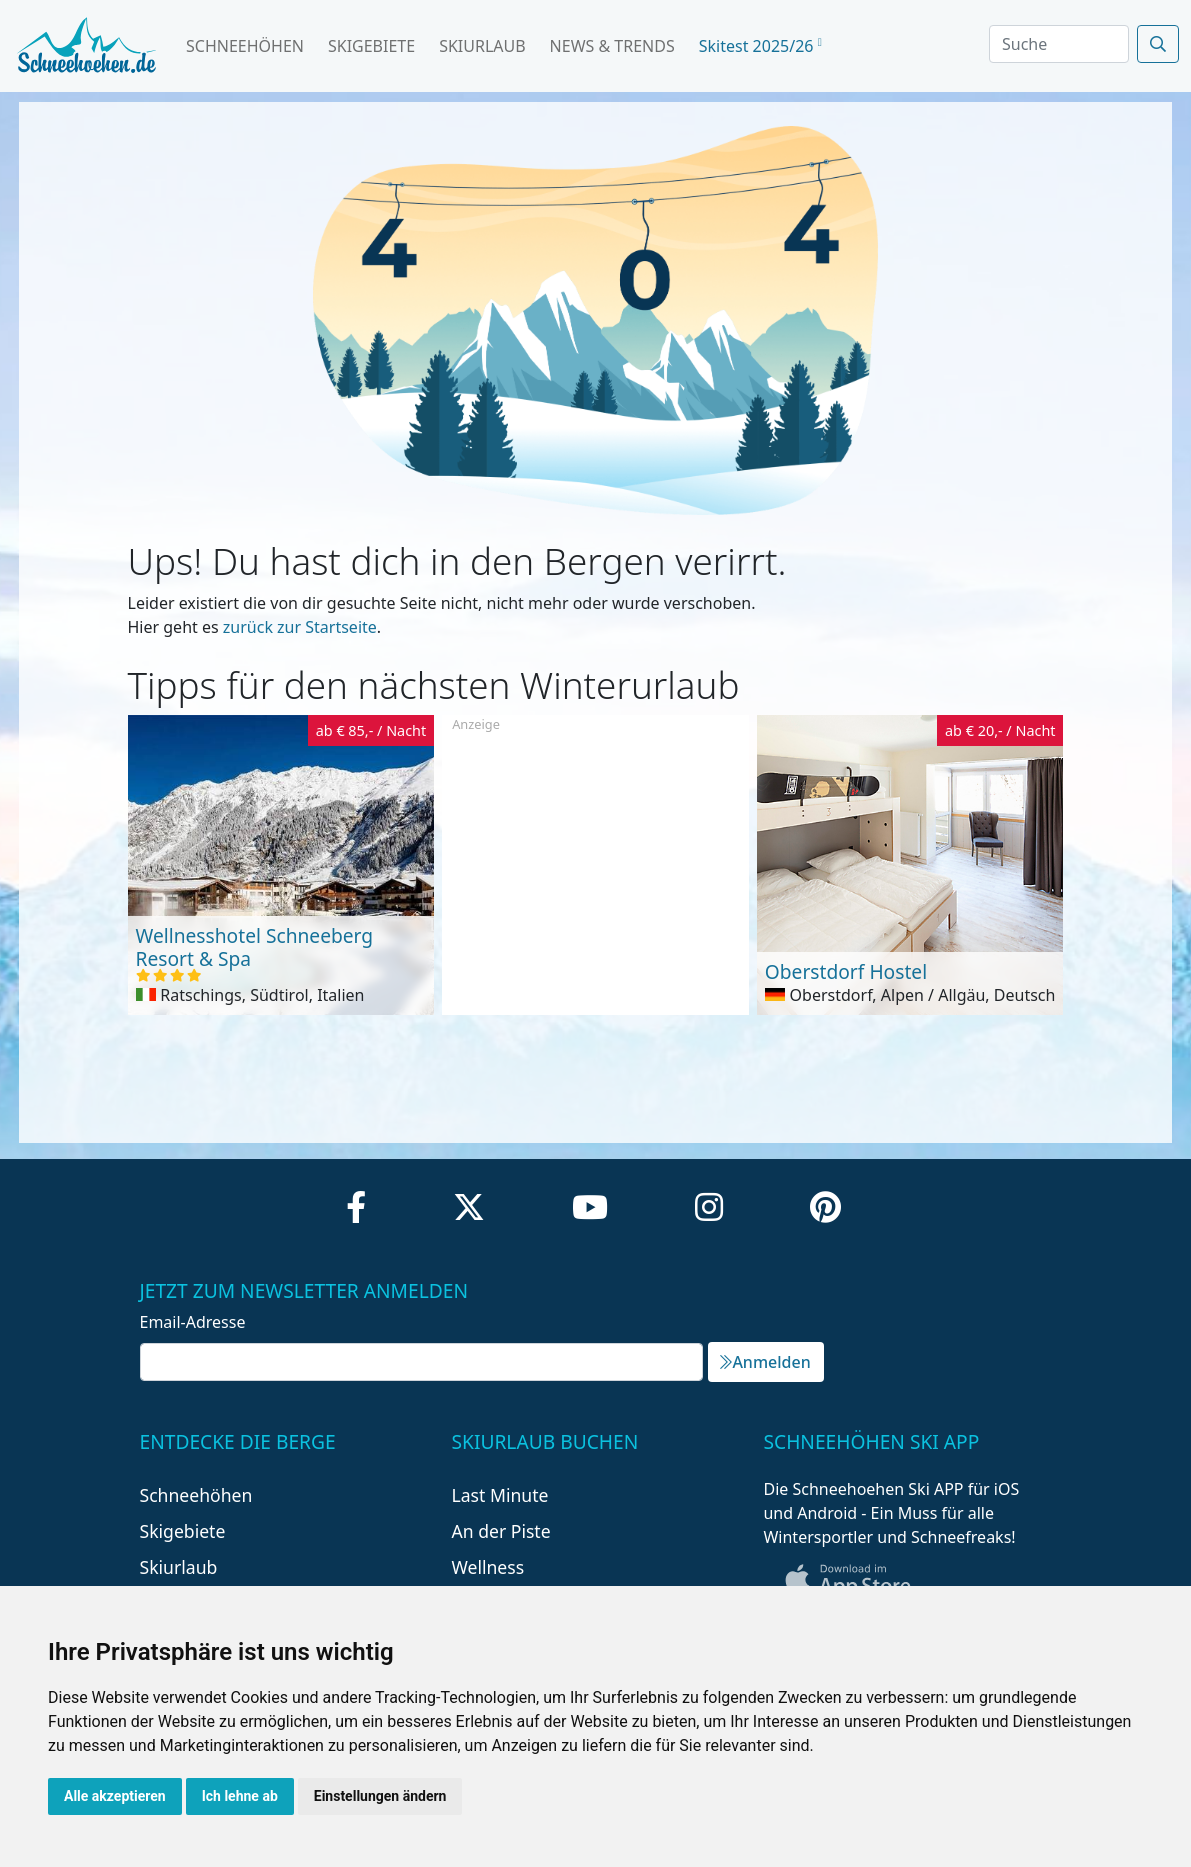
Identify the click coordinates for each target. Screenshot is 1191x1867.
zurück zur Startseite (300, 627)
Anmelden (765, 1362)
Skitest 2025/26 (760, 46)
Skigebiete (371, 46)
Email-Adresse (193, 1322)
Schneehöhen (245, 46)
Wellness (487, 1567)
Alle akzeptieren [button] (115, 1796)
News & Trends (612, 46)
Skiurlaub (482, 46)
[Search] (1059, 44)
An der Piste (500, 1531)
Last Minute (499, 1495)
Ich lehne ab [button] (240, 1796)
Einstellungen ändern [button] (380, 1796)
